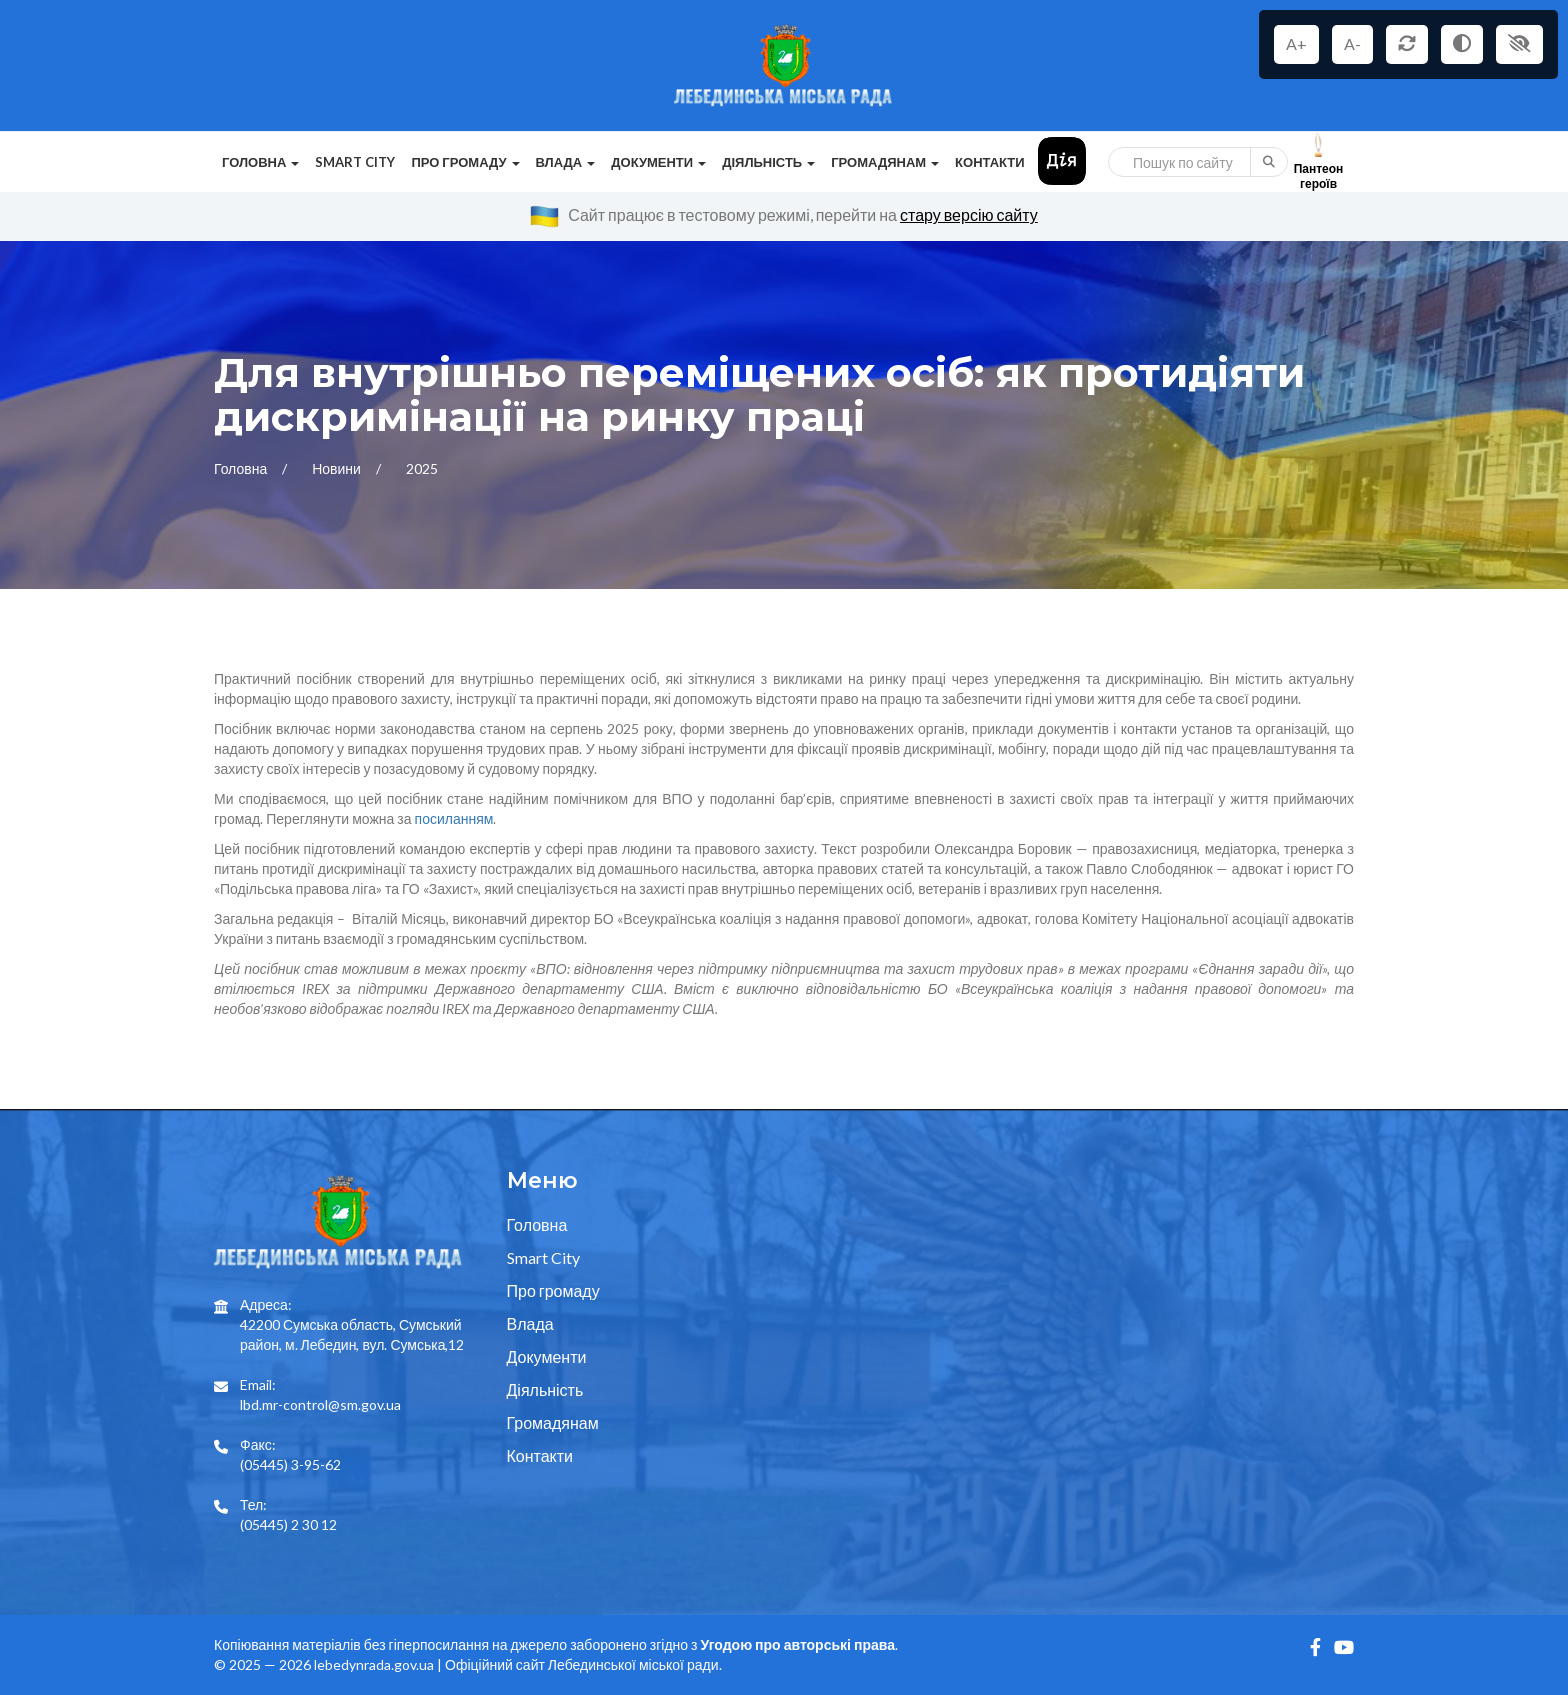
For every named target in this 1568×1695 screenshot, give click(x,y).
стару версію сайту (969, 214)
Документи (547, 1356)
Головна (242, 468)
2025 (422, 468)
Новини (338, 468)
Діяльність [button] (768, 162)
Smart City (355, 162)
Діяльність (545, 1389)
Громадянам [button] (885, 162)
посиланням (454, 818)
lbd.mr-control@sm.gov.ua (320, 1404)
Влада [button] (566, 162)
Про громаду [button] (465, 162)
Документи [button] (658, 162)
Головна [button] (260, 162)
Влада (530, 1323)
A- (1352, 43)
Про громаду (553, 1290)
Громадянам (553, 1422)
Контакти (990, 162)
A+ (1296, 43)
